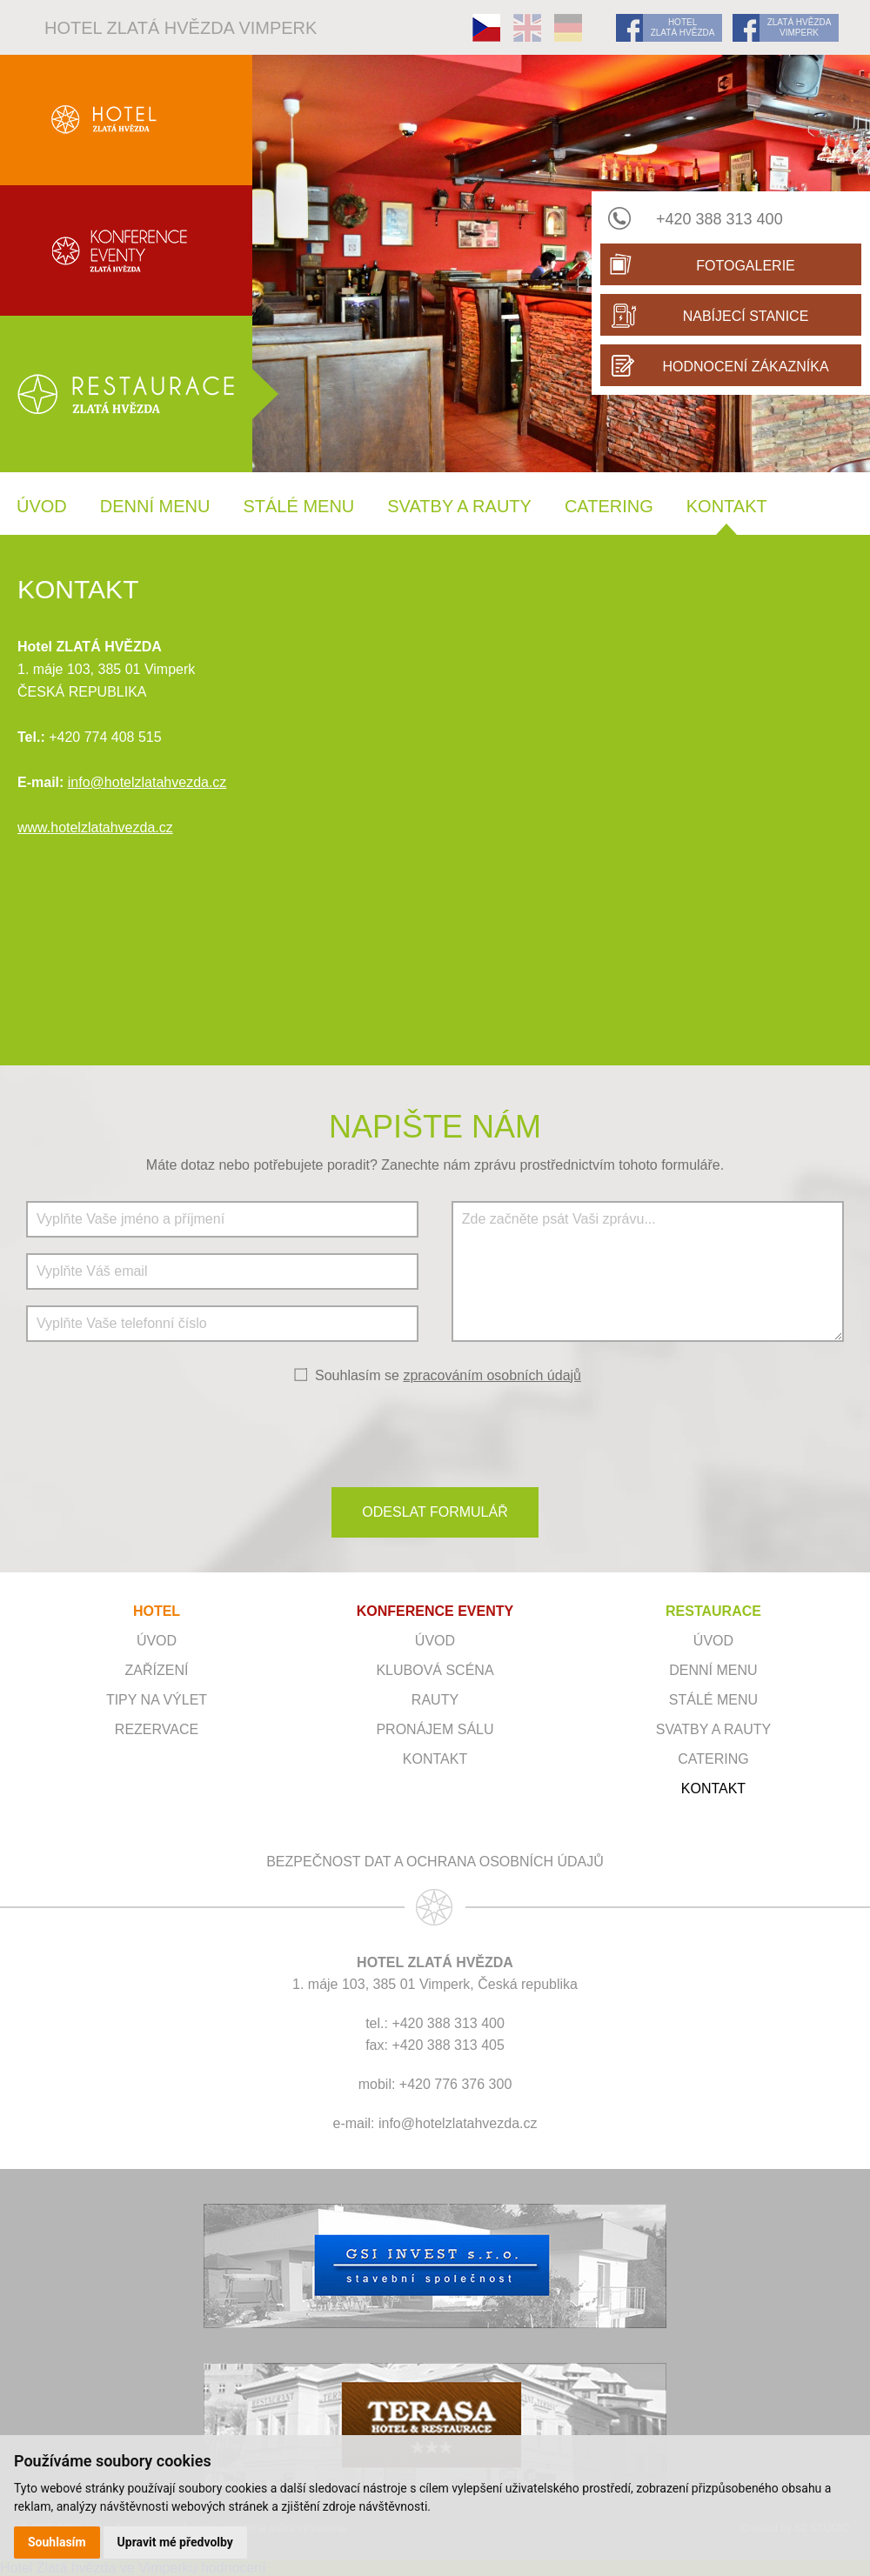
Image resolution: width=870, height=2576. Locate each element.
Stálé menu (298, 506)
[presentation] (435, 1434)
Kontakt (726, 506)
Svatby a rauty (459, 506)
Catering (609, 506)
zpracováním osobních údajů (492, 1375)
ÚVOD (435, 1640)
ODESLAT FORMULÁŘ (434, 1512)
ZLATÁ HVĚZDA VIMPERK (799, 27)
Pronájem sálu (434, 1729)
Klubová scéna (434, 1670)
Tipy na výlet (156, 1699)
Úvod (42, 506)
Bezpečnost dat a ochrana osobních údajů (435, 1861)
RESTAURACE (713, 1611)
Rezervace (156, 1729)
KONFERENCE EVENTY (435, 1611)
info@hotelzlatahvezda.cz (147, 782)
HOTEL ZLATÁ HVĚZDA (683, 27)
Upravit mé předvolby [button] (175, 2542)
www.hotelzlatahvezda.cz (95, 827)
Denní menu (155, 506)
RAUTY (435, 1699)
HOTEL (156, 1611)
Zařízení (157, 1670)
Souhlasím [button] (57, 2542)
